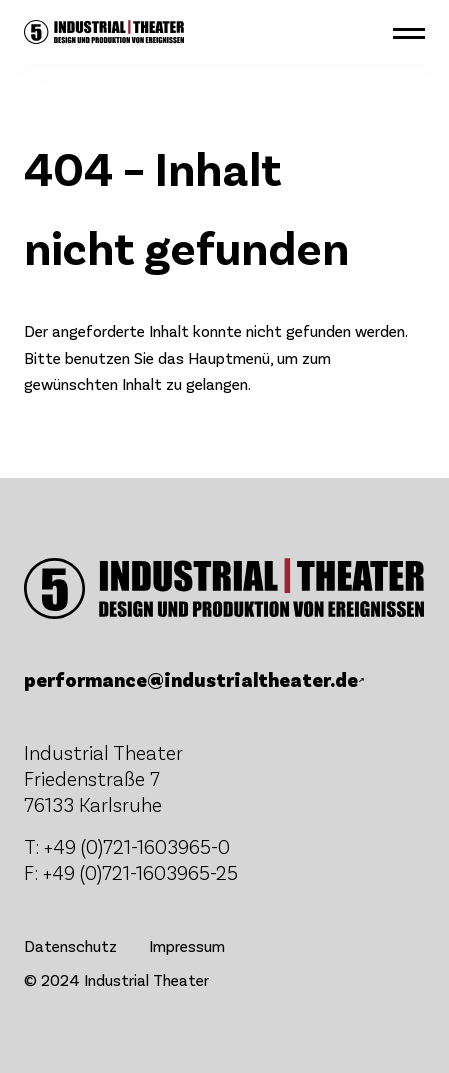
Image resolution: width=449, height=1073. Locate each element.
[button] (409, 32)
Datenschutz (70, 945)
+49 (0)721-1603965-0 (137, 846)
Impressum (187, 945)
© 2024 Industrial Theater (116, 979)
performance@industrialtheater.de (191, 679)
